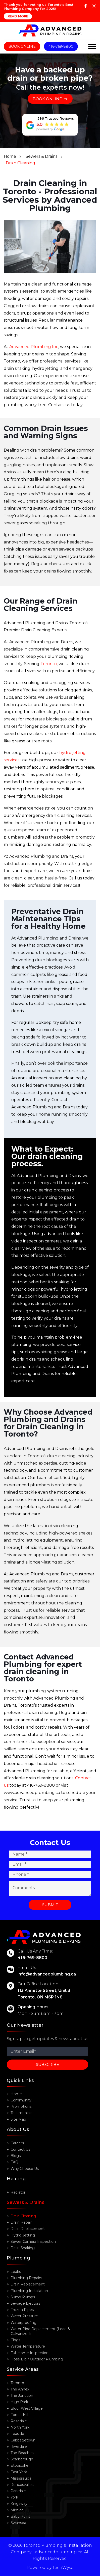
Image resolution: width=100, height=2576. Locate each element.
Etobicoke (19, 2465)
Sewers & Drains (41, 156)
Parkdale (18, 2491)
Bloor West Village (27, 2408)
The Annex (20, 2389)
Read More (18, 16)
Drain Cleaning (23, 2216)
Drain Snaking (23, 2248)
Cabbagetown (23, 2440)
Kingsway (19, 2503)
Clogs (15, 2340)
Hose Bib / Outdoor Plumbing (37, 2359)
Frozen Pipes (22, 2309)
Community (21, 2100)
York (14, 2497)
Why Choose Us (25, 2168)
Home (10, 156)
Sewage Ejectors (25, 2303)
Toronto (48, 663)
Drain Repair (21, 2222)
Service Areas (22, 2369)
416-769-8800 (60, 46)
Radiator (18, 2192)
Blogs (16, 2155)
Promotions (21, 2106)
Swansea (18, 2522)
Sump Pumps (23, 2297)
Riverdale (19, 2446)
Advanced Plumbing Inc (33, 346)
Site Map (18, 2119)
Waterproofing (23, 2322)
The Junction (22, 2395)
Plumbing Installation (29, 2290)
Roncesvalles (22, 2484)
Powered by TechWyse (50, 2567)
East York (19, 2472)
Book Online (22, 46)
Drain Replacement (28, 2228)
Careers (17, 2143)
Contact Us (20, 2149)
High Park (19, 2402)
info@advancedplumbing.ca (47, 1974)
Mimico (17, 2510)
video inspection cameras (36, 1241)
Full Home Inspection (29, 2353)
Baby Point (20, 2516)
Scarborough (22, 2459)
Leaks (16, 2271)
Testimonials (21, 2113)
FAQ (14, 2162)
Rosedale (19, 2421)
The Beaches (22, 2453)
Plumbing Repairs (26, 2278)
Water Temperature (28, 2346)
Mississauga (21, 2478)
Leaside (17, 2433)
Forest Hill (19, 2414)
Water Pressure (24, 2316)
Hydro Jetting (23, 2235)
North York (20, 2427)
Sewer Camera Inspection (33, 2241)
